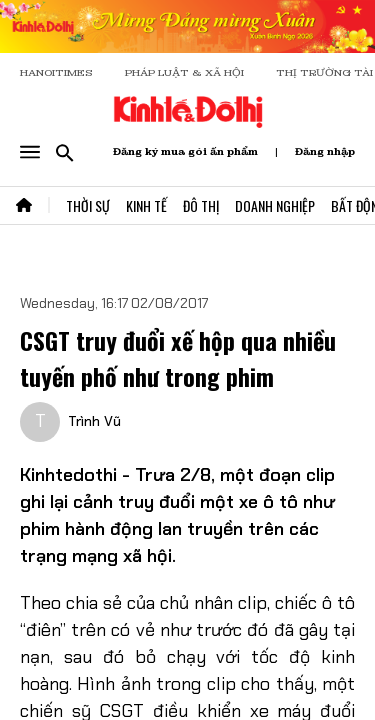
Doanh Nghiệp (275, 205)
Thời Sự (88, 205)
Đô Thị (201, 205)
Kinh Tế (146, 205)
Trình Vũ (94, 421)
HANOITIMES (56, 72)
